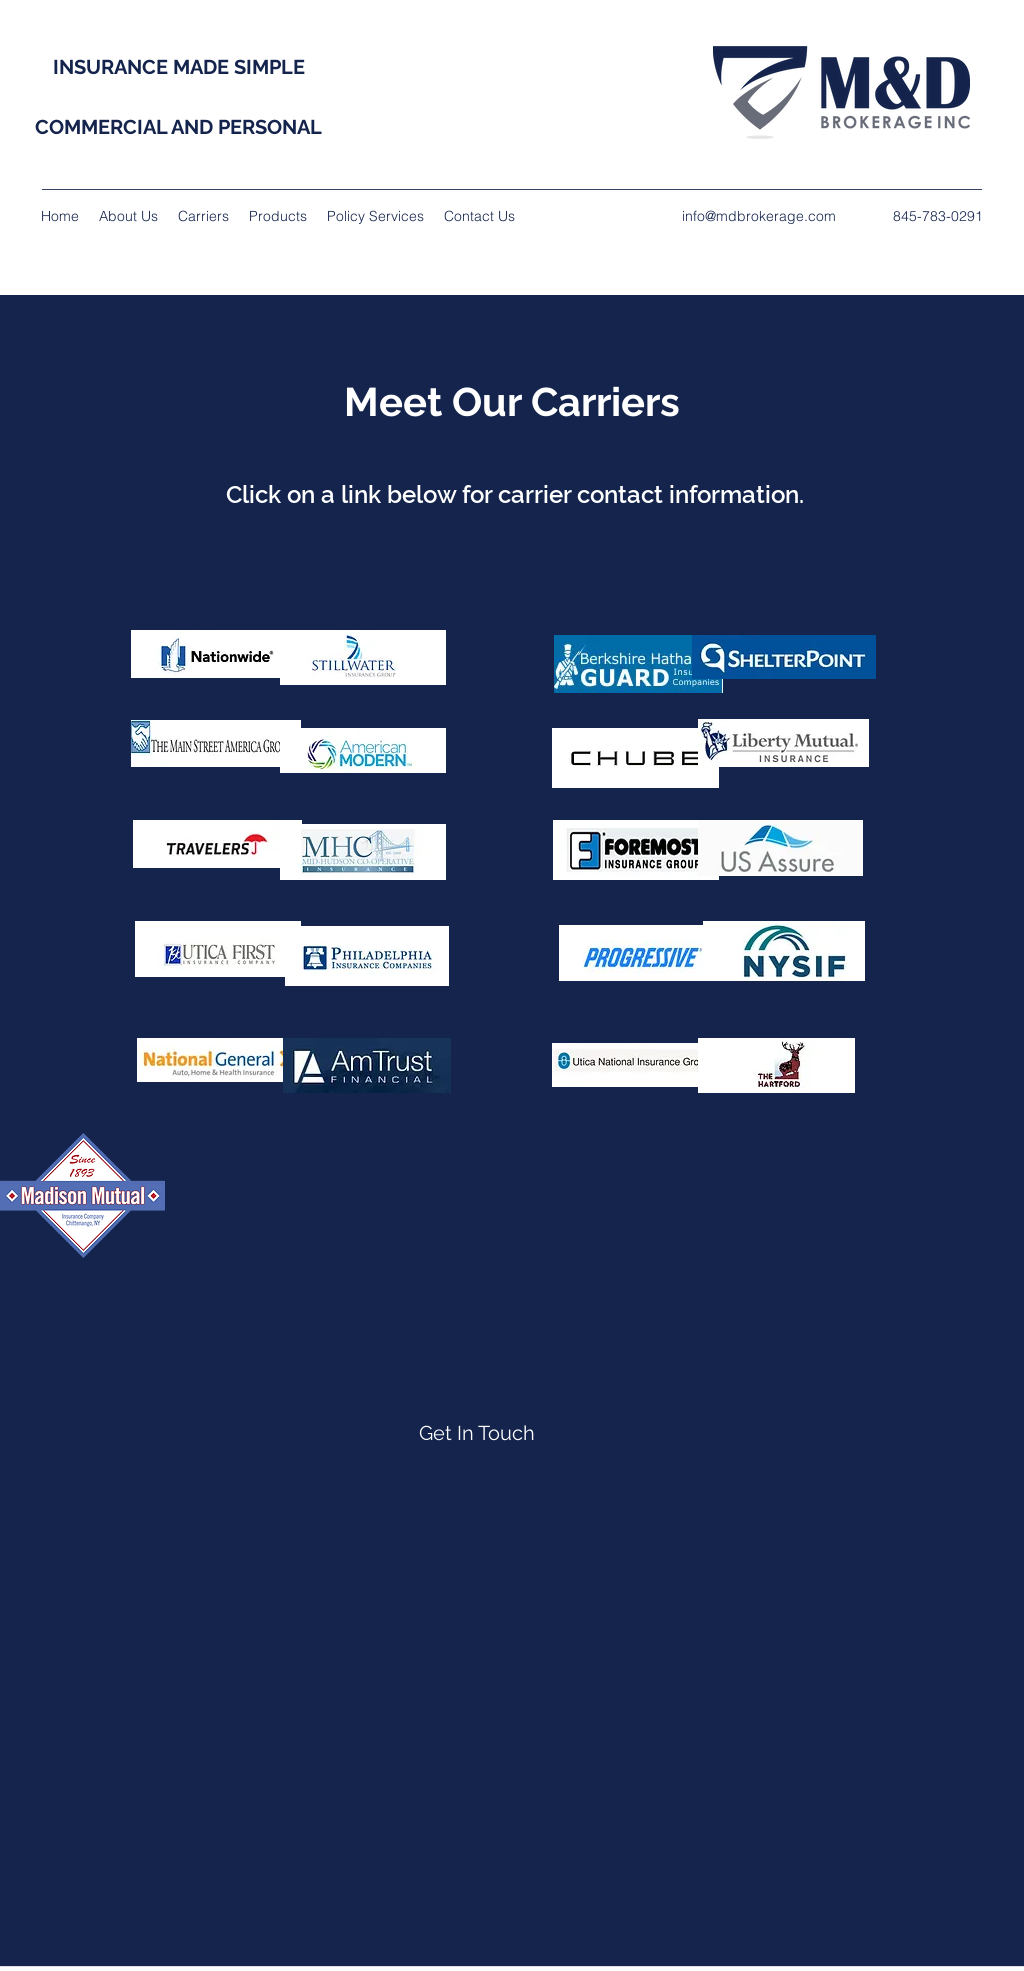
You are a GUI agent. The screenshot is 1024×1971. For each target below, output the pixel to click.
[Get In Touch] (477, 1433)
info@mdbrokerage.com (759, 216)
